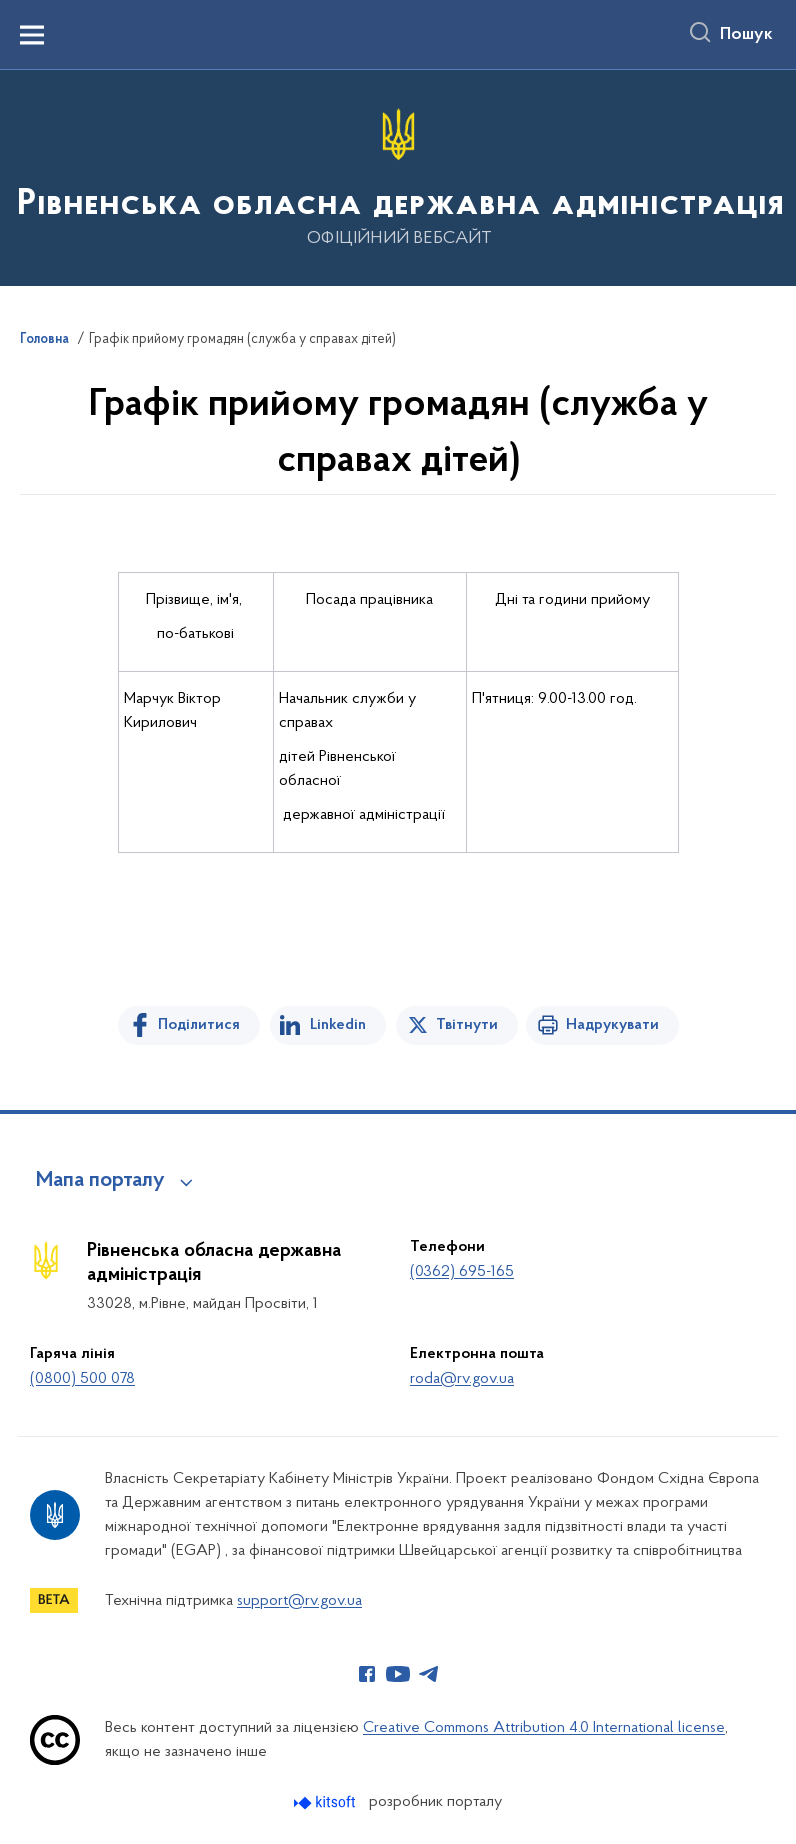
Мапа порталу (100, 1181)
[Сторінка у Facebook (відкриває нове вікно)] (367, 1674)
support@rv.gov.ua (299, 1601)
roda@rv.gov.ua (462, 1379)
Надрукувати (612, 1025)
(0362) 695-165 (462, 1272)
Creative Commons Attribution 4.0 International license (544, 1728)
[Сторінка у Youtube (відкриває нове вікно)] (398, 1674)
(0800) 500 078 (82, 1379)
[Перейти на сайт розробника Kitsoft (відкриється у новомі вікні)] (326, 1802)
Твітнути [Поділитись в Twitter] (467, 1025)
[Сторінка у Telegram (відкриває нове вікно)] (429, 1674)
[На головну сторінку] (398, 176)
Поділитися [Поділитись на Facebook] (199, 1025)
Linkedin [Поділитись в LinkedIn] (338, 1025)
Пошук (746, 35)
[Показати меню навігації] (32, 35)
